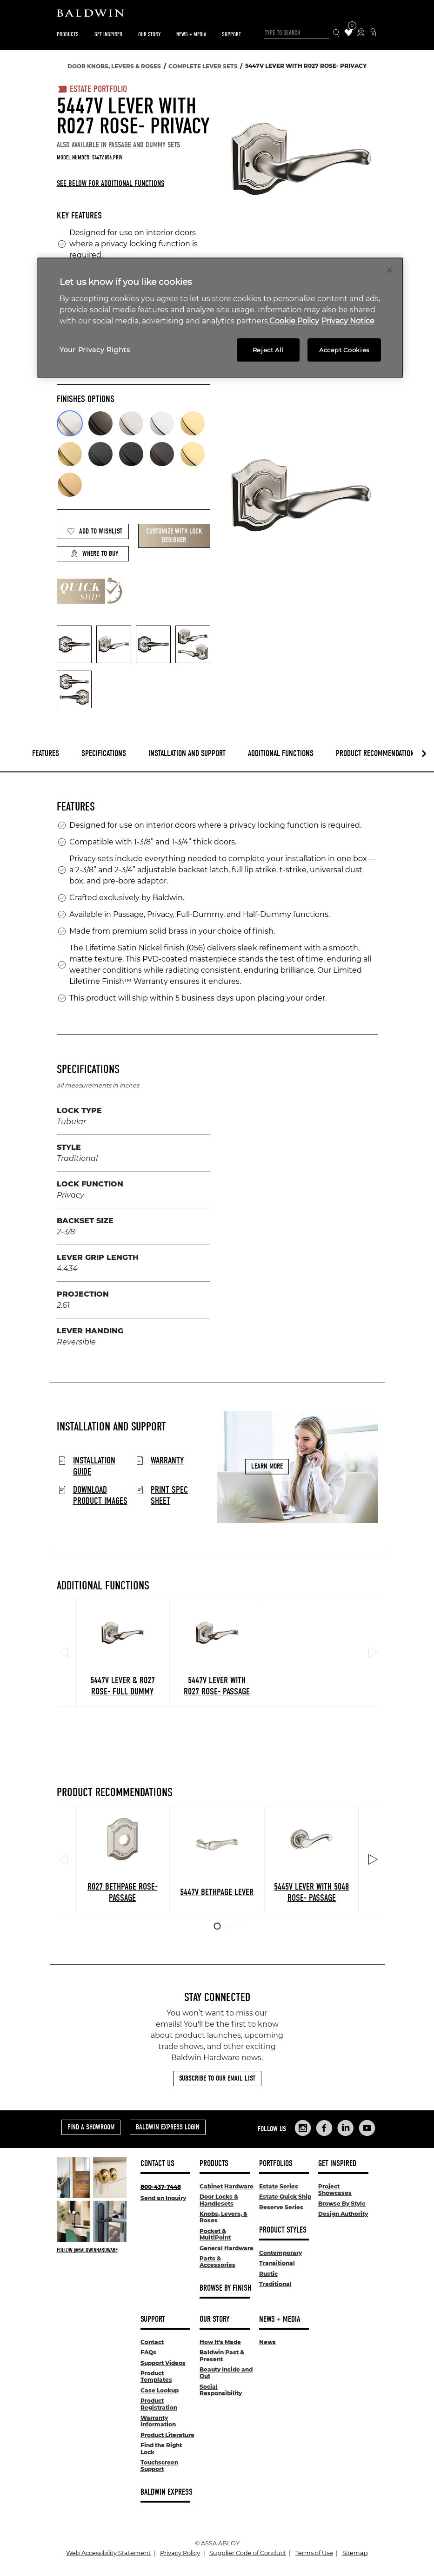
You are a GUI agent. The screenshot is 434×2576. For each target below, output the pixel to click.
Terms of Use (314, 2553)
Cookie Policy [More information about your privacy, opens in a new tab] (294, 320)
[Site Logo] (217, 15)
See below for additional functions (110, 183)
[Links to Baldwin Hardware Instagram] (302, 2128)
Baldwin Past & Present (222, 2355)
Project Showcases (335, 2189)
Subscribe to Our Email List (217, 2078)
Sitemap (355, 2553)
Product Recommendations (377, 753)
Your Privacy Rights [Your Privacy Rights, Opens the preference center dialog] (95, 350)
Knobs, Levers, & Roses (223, 2217)
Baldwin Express (166, 2492)
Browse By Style (342, 2203)
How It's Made (220, 2342)
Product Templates (156, 2376)
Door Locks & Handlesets (219, 2200)
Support (231, 34)
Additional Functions (281, 753)
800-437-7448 (160, 2186)
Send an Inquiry (163, 2197)
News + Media (191, 34)
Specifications (103, 753)
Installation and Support (187, 753)
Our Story (149, 34)
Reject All (268, 350)
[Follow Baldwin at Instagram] (92, 2250)
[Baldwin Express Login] (373, 33)
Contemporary (280, 2252)
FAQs (148, 2352)
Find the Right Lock (161, 2448)
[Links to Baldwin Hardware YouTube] (367, 2128)
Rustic (268, 2273)
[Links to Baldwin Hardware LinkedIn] (345, 2128)
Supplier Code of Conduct (247, 2553)
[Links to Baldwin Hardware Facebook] (324, 2128)
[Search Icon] (336, 33)
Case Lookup (159, 2390)
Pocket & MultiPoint (215, 2234)
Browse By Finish (225, 2288)
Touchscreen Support (159, 2465)
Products (68, 34)
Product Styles (283, 2230)
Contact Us (157, 2163)
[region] (220, 317)
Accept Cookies (344, 350)
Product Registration (158, 2404)
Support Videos (163, 2362)
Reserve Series (281, 2207)
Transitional (277, 2263)
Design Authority (343, 2213)
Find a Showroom (90, 2127)
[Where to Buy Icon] (361, 33)
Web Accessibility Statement (108, 2553)
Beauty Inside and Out (226, 2372)
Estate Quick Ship (285, 2196)
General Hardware (227, 2248)
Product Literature (167, 2434)
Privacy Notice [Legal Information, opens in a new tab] (347, 320)
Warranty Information (158, 2421)
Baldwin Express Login (168, 2127)
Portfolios (276, 2163)
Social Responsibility (221, 2390)
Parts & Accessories (217, 2261)
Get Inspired (108, 34)
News (267, 2342)
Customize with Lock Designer (174, 535)
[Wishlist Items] (349, 33)
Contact (152, 2342)
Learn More (267, 1467)
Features (45, 753)
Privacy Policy (180, 2553)
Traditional (275, 2283)
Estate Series (278, 2186)
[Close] (389, 270)
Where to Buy (94, 553)
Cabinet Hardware (227, 2186)
